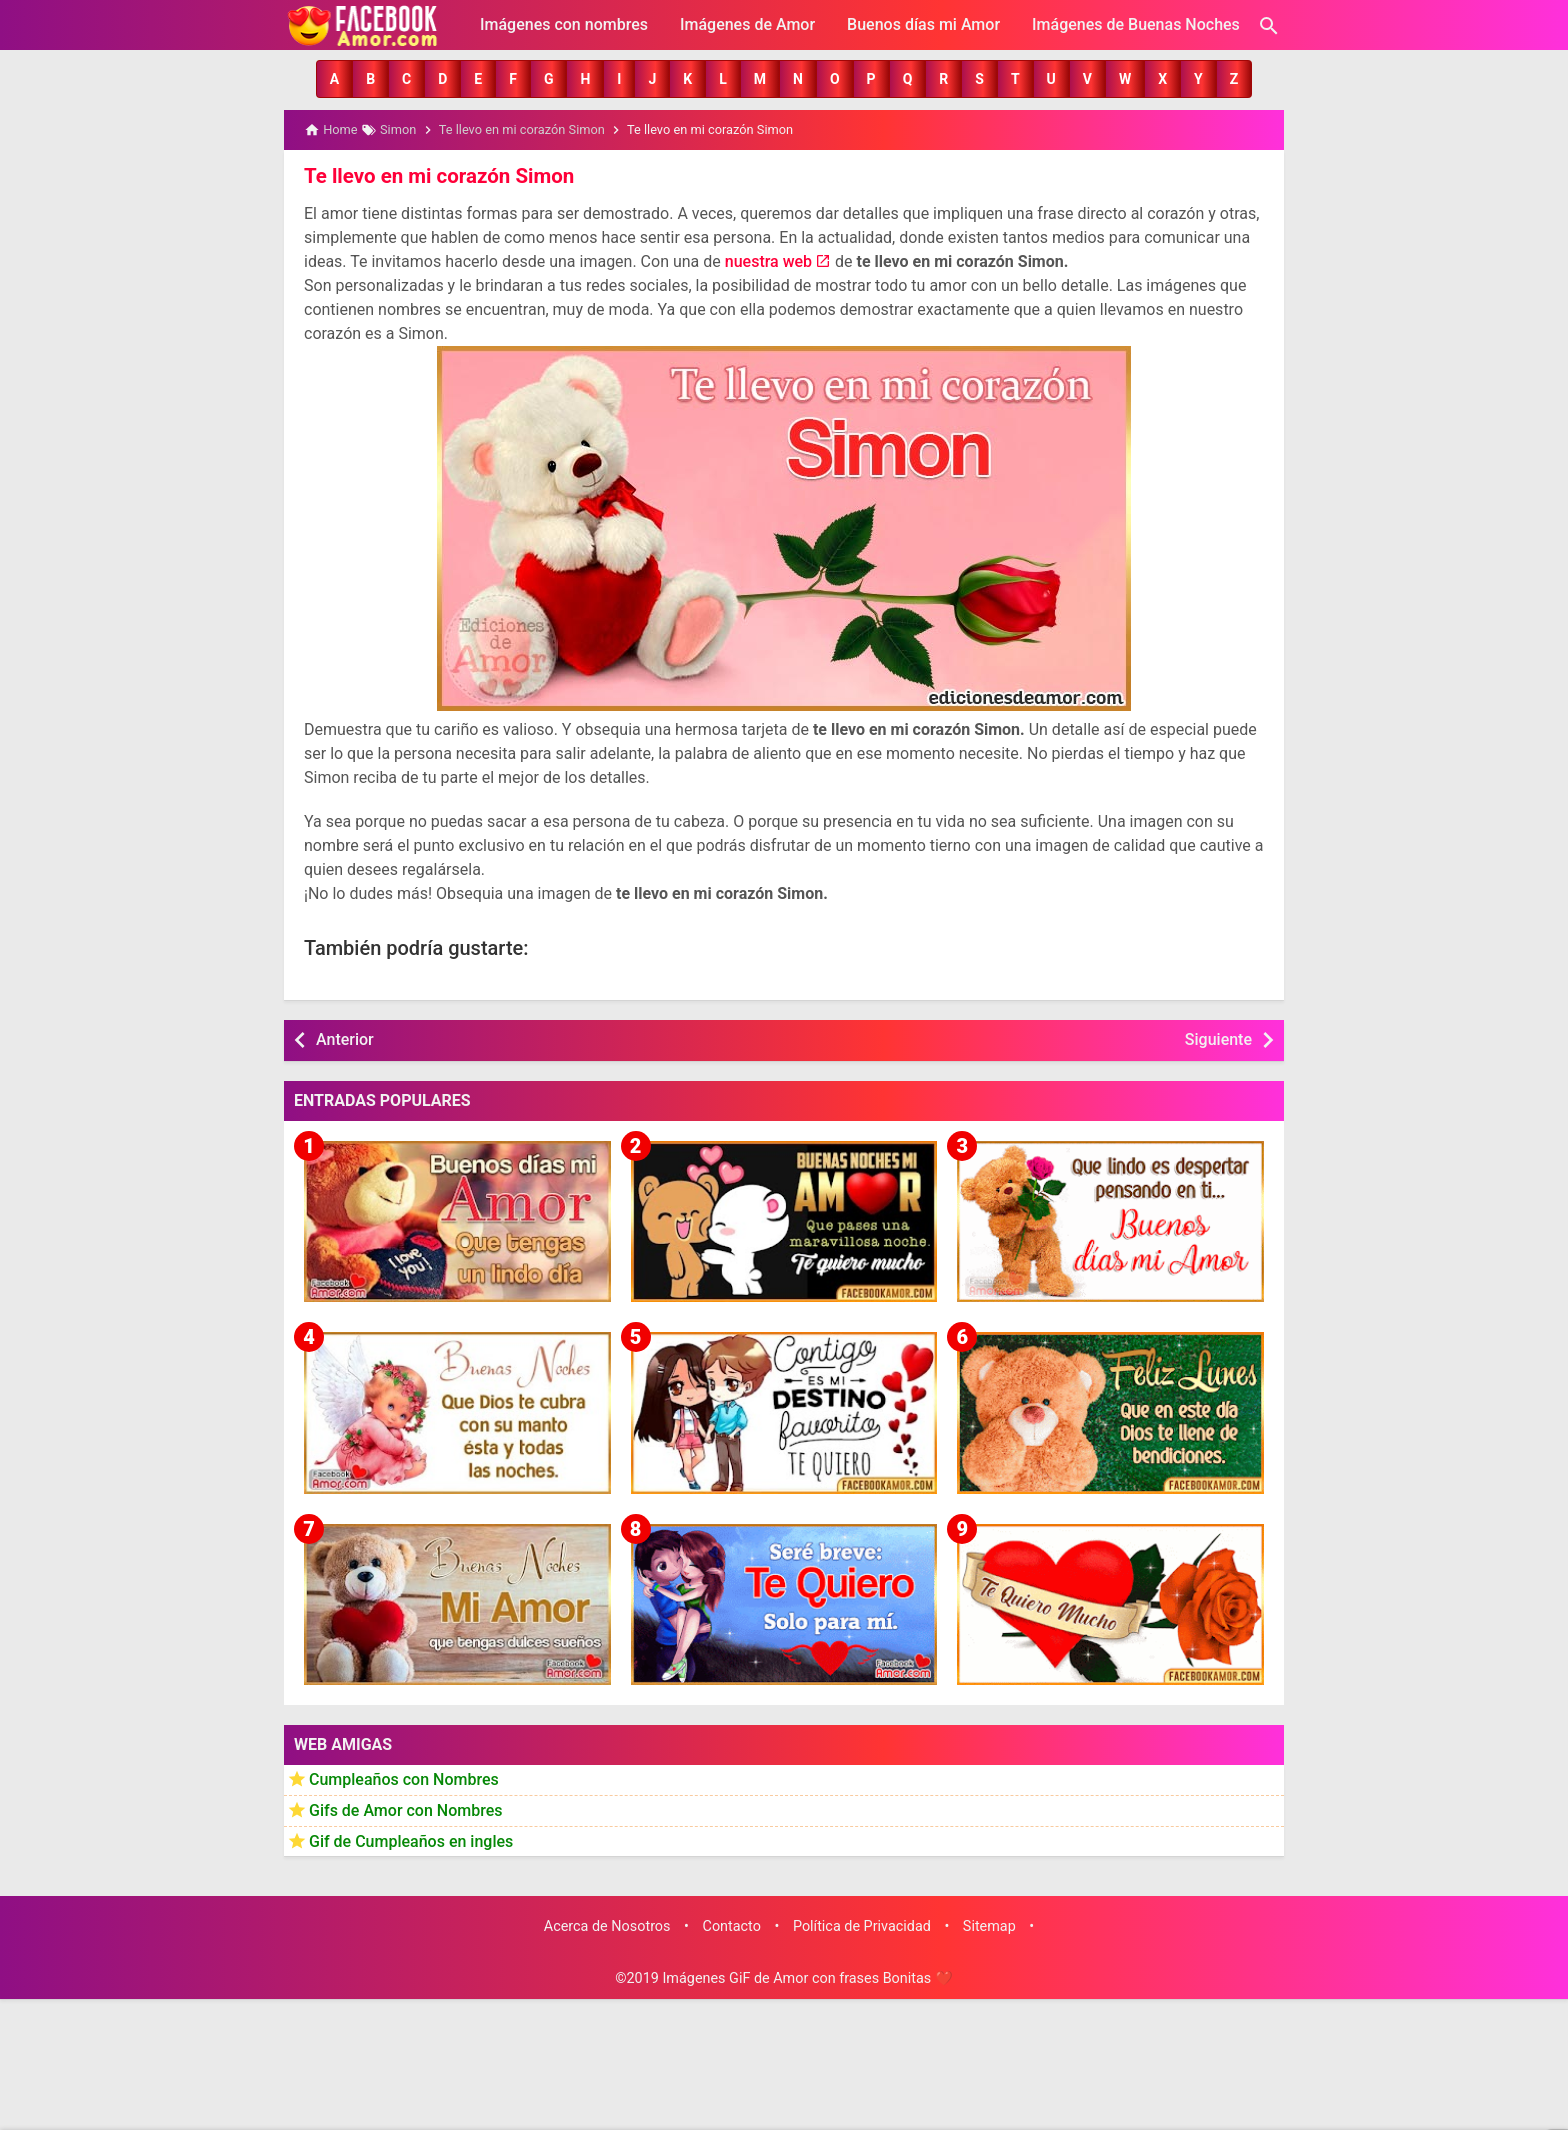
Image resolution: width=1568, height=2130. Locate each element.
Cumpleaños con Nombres (404, 1778)
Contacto (732, 1925)
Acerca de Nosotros (607, 1925)
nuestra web (768, 260)
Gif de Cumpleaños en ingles (411, 1839)
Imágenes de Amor (747, 24)
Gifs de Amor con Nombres (406, 1809)
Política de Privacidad (862, 1925)
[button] (334, 79)
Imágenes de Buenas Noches (1136, 24)
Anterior (345, 1038)
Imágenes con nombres (564, 24)
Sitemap (989, 1925)
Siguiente (1218, 1038)
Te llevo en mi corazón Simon (436, 175)
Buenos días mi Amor (923, 24)
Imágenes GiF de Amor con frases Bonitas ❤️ (807, 1977)
